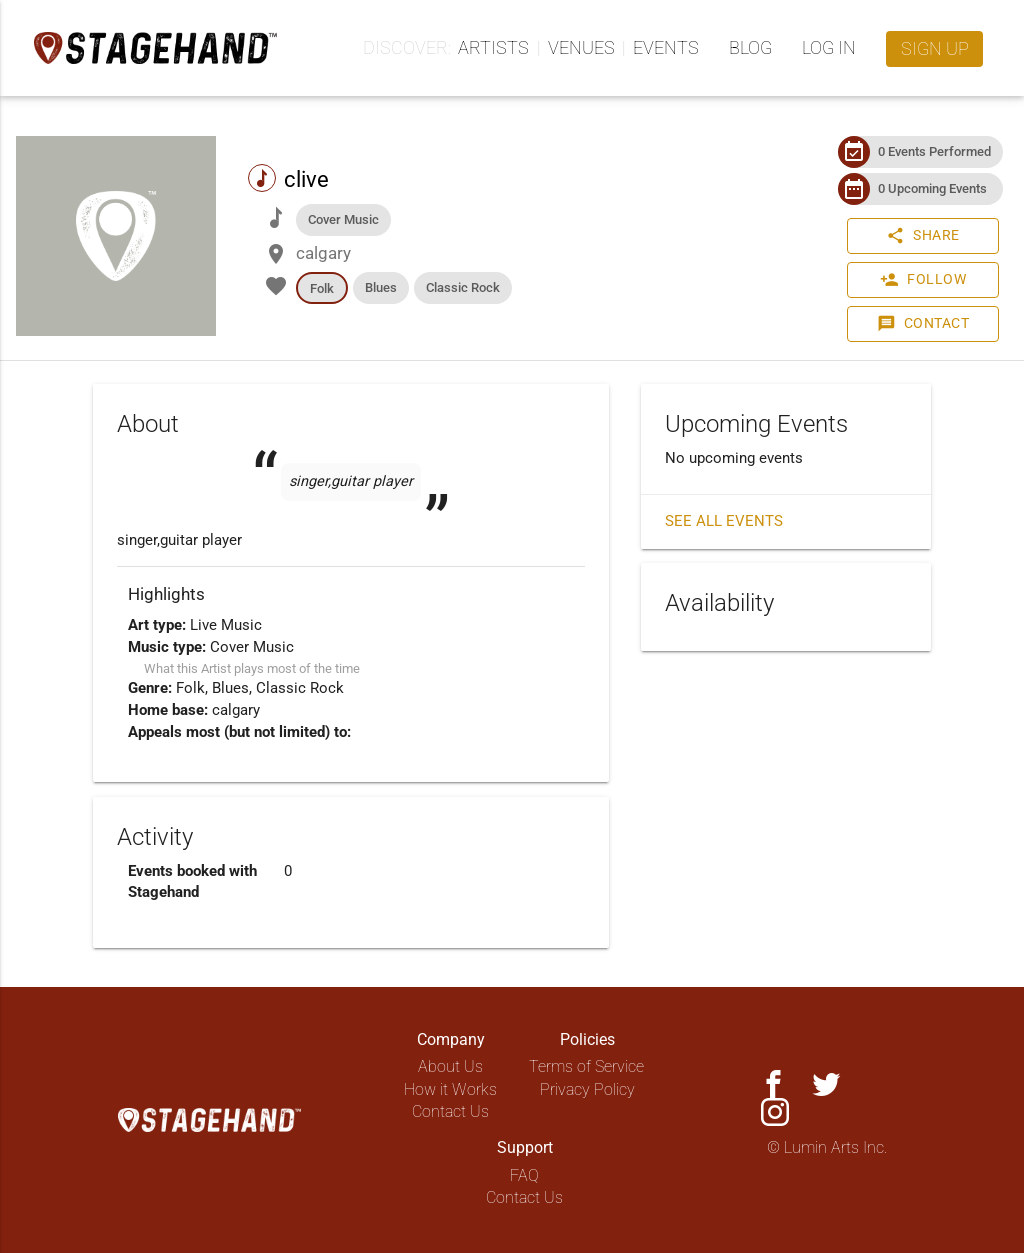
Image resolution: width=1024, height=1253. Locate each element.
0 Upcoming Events (932, 188)
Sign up (935, 48)
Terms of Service (586, 1066)
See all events (724, 521)
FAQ (524, 1175)
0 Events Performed (934, 151)
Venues (581, 47)
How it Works (450, 1089)
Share (923, 236)
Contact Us (450, 1111)
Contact (923, 324)
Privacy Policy (587, 1089)
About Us (450, 1066)
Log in (829, 47)
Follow (923, 280)
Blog (750, 47)
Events (666, 47)
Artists (493, 47)
